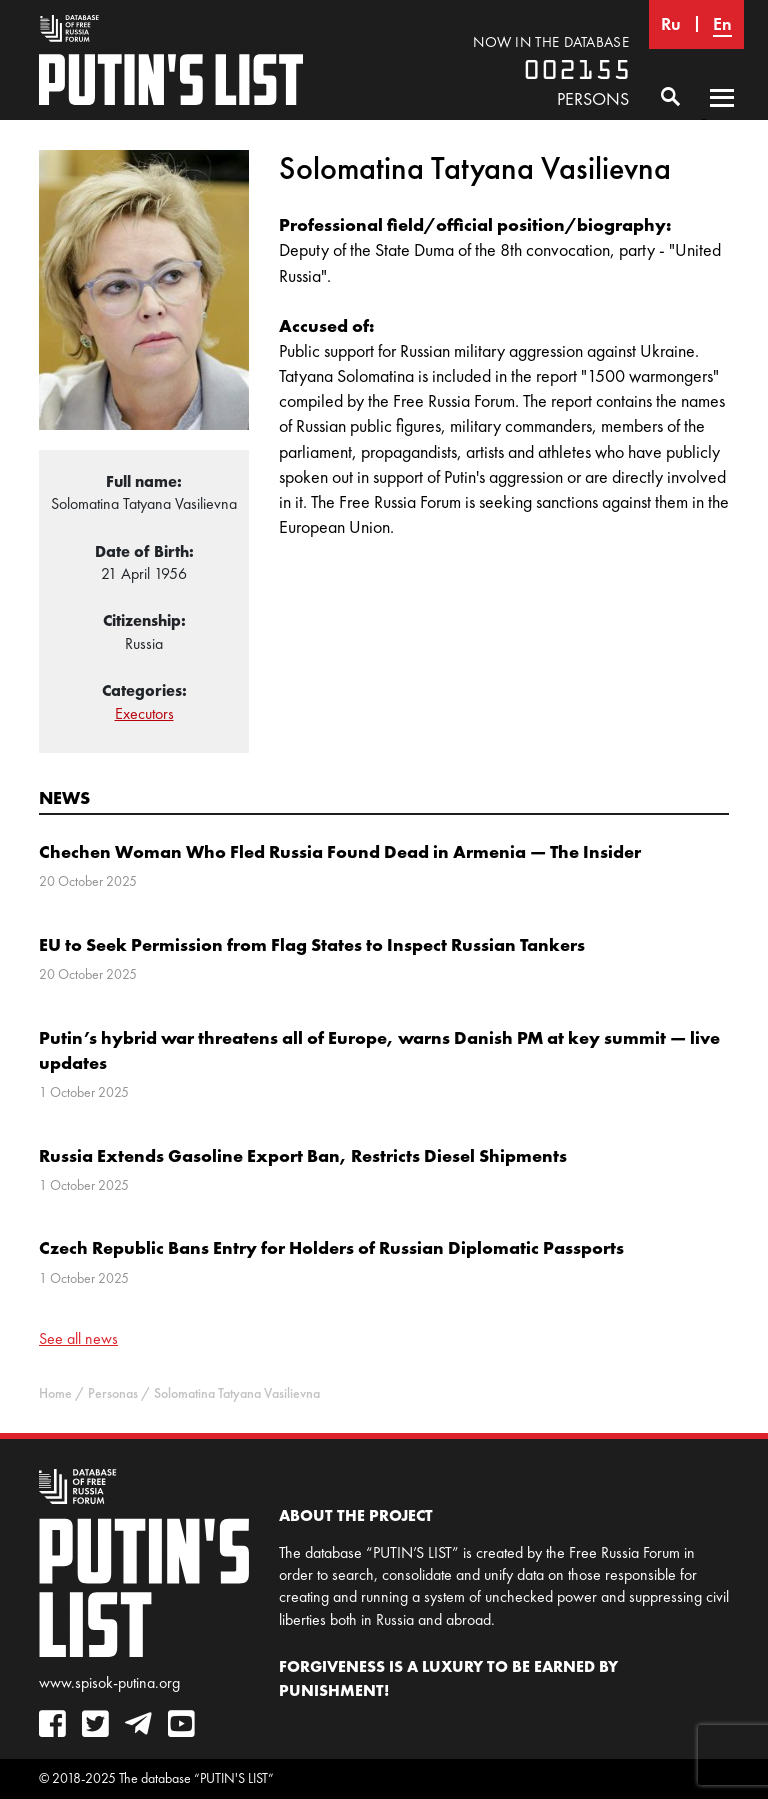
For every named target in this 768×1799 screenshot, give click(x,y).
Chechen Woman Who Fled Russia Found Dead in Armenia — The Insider (340, 851)
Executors (144, 713)
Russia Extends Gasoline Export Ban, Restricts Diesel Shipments (303, 1155)
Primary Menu (722, 117)
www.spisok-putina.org (109, 1682)
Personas (113, 1393)
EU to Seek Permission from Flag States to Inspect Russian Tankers (312, 944)
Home (55, 1393)
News (64, 797)
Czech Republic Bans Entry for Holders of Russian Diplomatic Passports (331, 1247)
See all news (78, 1338)
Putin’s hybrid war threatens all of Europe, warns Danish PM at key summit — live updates (379, 1050)
